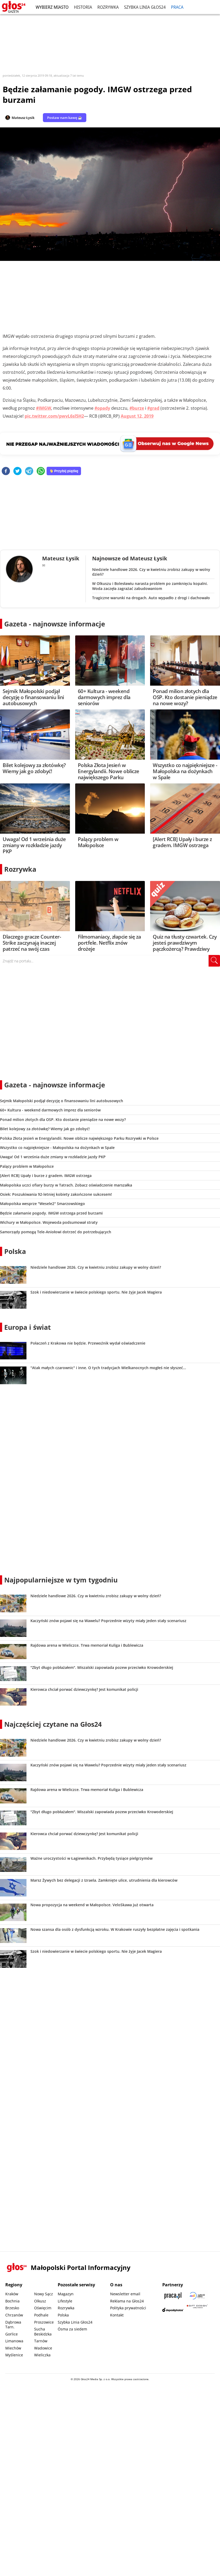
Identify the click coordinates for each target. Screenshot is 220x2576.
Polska (15, 1251)
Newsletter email (125, 2293)
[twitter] (17, 471)
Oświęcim (42, 2307)
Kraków (11, 2293)
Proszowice (44, 2322)
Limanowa (14, 2340)
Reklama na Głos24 (127, 2300)
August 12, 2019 (137, 416)
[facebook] (6, 471)
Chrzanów (14, 2315)
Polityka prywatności (128, 2307)
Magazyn (66, 2293)
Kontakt (117, 2315)
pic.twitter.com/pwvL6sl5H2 (54, 416)
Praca (177, 7)
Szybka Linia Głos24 (145, 7)
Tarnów (40, 2340)
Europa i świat (27, 1327)
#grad (153, 408)
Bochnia (12, 2300)
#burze (136, 408)
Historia (83, 7)
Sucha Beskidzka (43, 2331)
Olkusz (40, 2300)
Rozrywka (108, 7)
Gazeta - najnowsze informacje (54, 623)
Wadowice (43, 2348)
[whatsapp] (41, 471)
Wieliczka (42, 2354)
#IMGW (43, 408)
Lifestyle (65, 2300)
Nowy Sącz (43, 2293)
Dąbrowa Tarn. (13, 2325)
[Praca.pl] (172, 2295)
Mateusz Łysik (23, 117)
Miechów (13, 2348)
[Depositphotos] (172, 2309)
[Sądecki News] (197, 2295)
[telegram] (29, 471)
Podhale (41, 2315)
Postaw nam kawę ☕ (64, 117)
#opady (102, 408)
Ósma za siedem (72, 2329)
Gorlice (11, 2334)
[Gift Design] (197, 2309)
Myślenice (14, 2354)
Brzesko (12, 2307)
